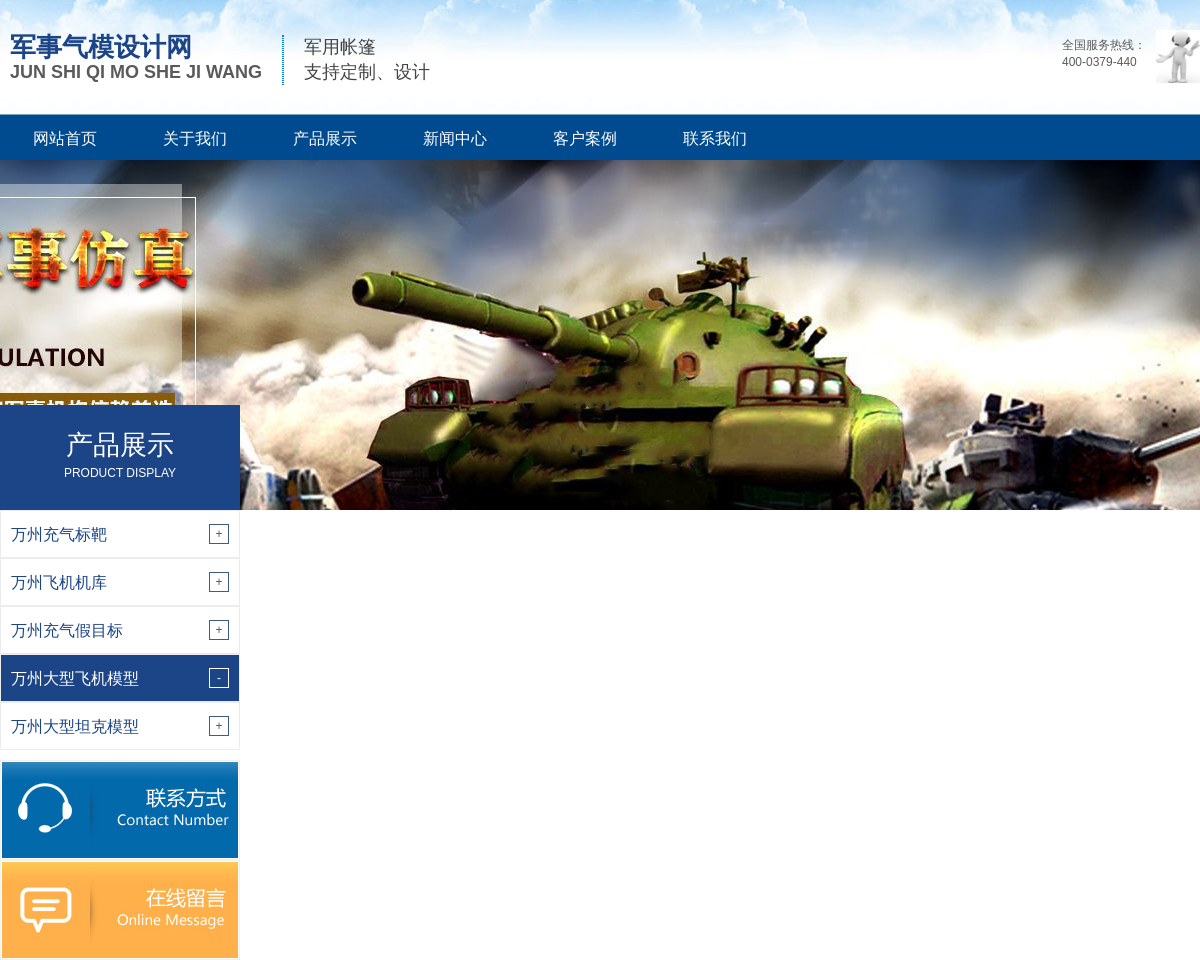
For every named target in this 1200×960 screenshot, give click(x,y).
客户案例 (585, 138)
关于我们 (195, 138)
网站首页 (65, 138)
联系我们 (715, 138)
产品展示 (325, 138)
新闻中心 (455, 138)
